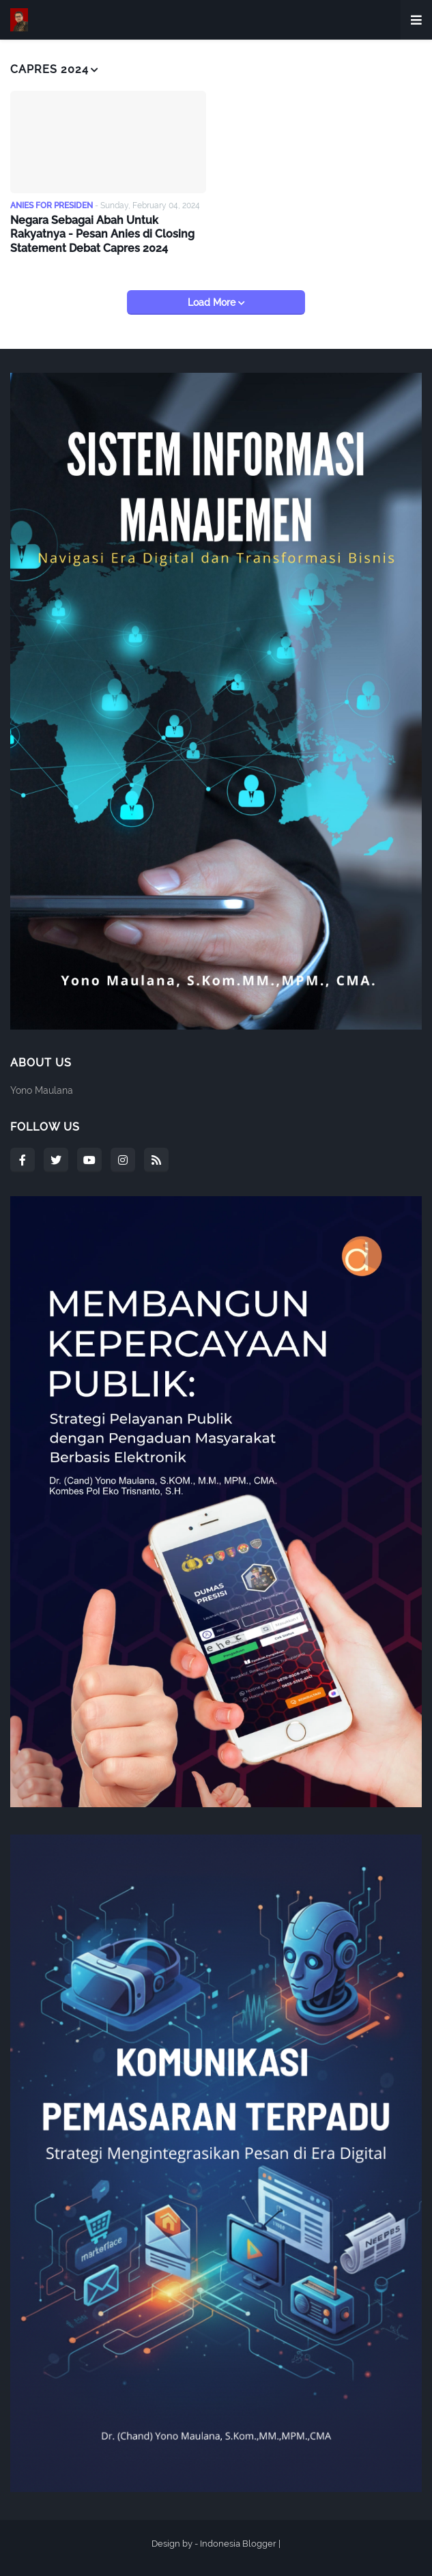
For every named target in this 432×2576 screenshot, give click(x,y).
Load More (213, 302)
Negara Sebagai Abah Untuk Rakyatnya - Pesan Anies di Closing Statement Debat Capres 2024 (102, 234)
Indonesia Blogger (238, 2543)
